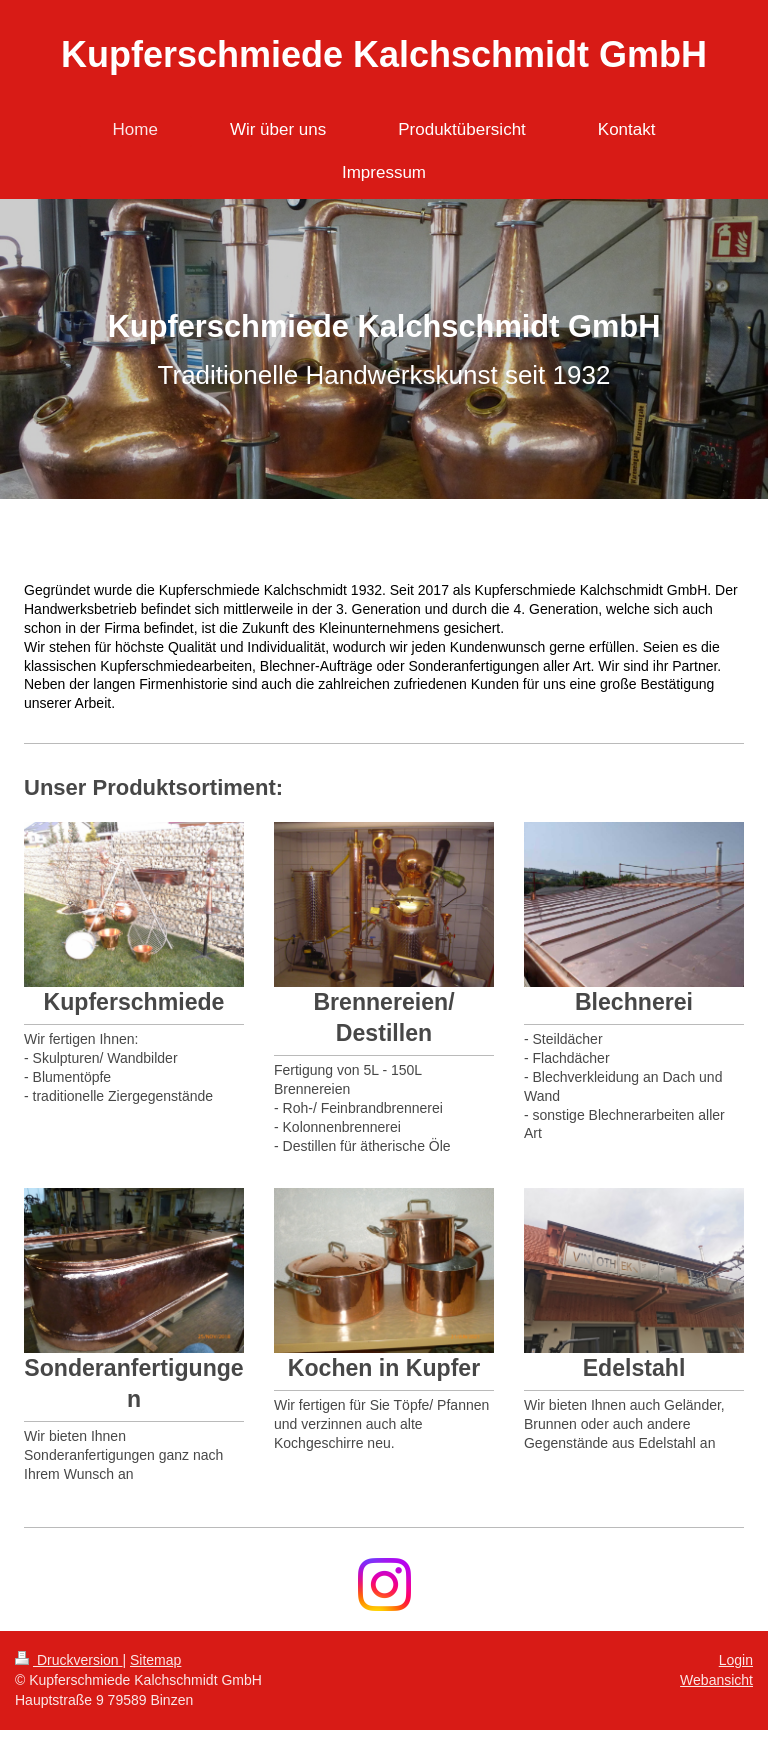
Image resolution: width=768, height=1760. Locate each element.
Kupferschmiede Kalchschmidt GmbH (384, 54)
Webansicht (716, 1680)
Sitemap (155, 1660)
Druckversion (68, 1660)
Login (736, 1660)
